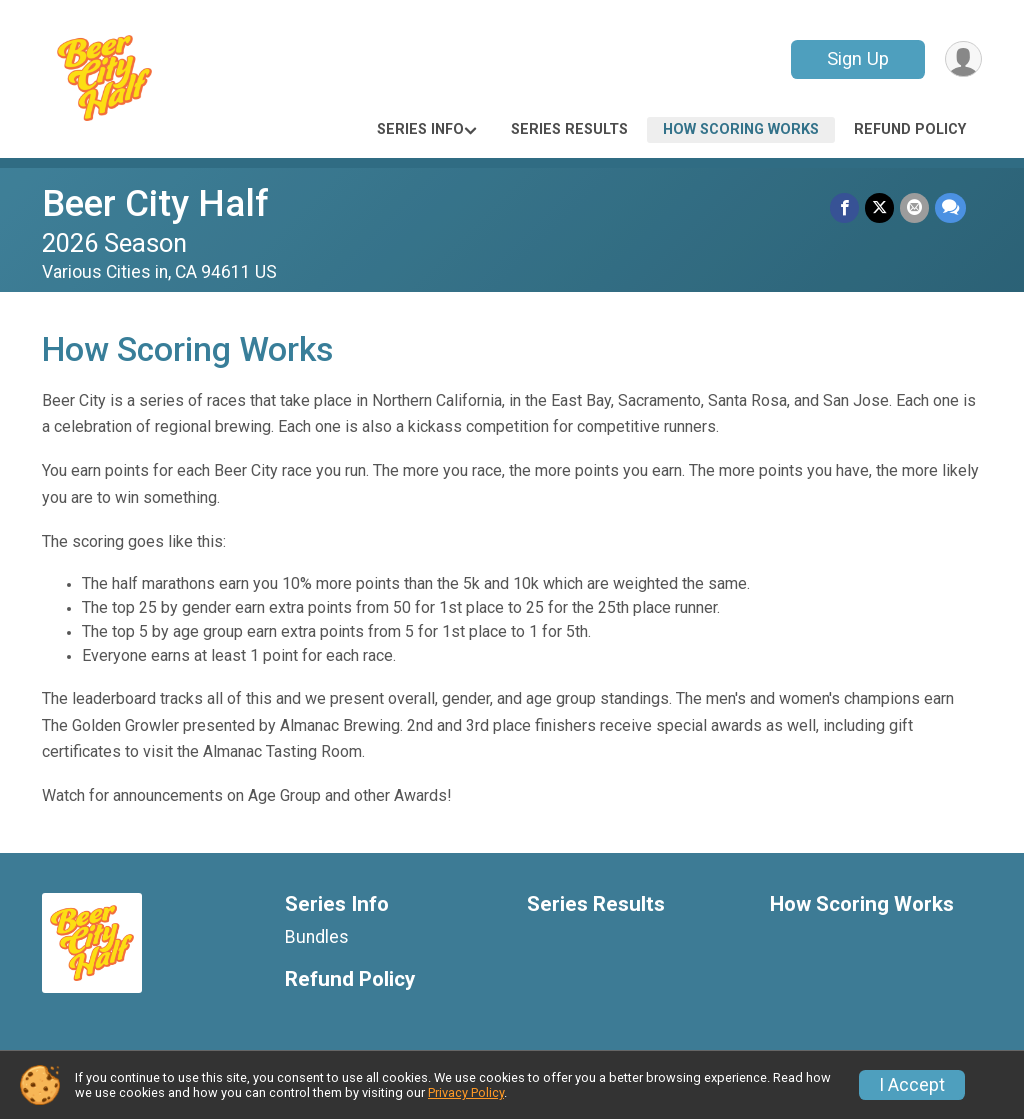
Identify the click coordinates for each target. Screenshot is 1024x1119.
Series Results (569, 129)
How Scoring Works (741, 129)
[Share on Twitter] (879, 207)
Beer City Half (155, 203)
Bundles (317, 937)
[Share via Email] (914, 207)
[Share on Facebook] (844, 207)
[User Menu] (963, 59)
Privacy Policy (466, 1092)
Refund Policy (910, 129)
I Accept (912, 1085)
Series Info (420, 129)
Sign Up (858, 58)
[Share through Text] (950, 207)
